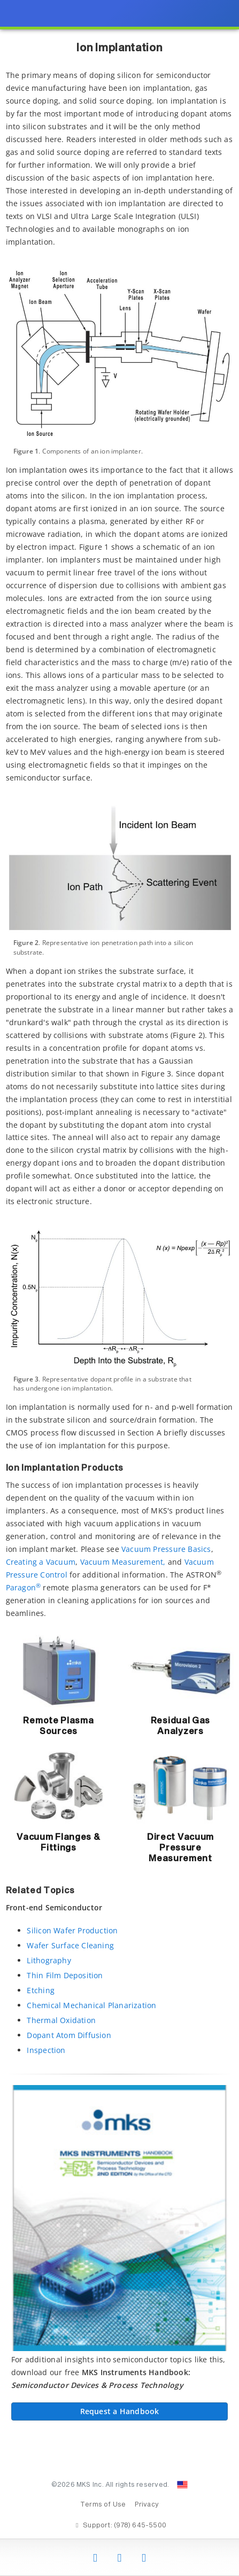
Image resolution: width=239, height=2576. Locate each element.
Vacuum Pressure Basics (166, 1549)
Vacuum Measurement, (123, 1562)
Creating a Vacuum (41, 1562)
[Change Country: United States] (182, 2484)
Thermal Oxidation (61, 2020)
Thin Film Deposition (65, 1975)
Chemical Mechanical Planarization (91, 2005)
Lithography (49, 1960)
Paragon (23, 1587)
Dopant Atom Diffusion (69, 2035)
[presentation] (119, 1288)
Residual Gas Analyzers (180, 1726)
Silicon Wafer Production (72, 1930)
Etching (40, 1990)
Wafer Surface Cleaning (70, 1945)
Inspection (46, 2050)
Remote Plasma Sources (58, 1726)
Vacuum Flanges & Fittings (58, 1842)
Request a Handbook (119, 2411)
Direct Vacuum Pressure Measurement (180, 1848)
